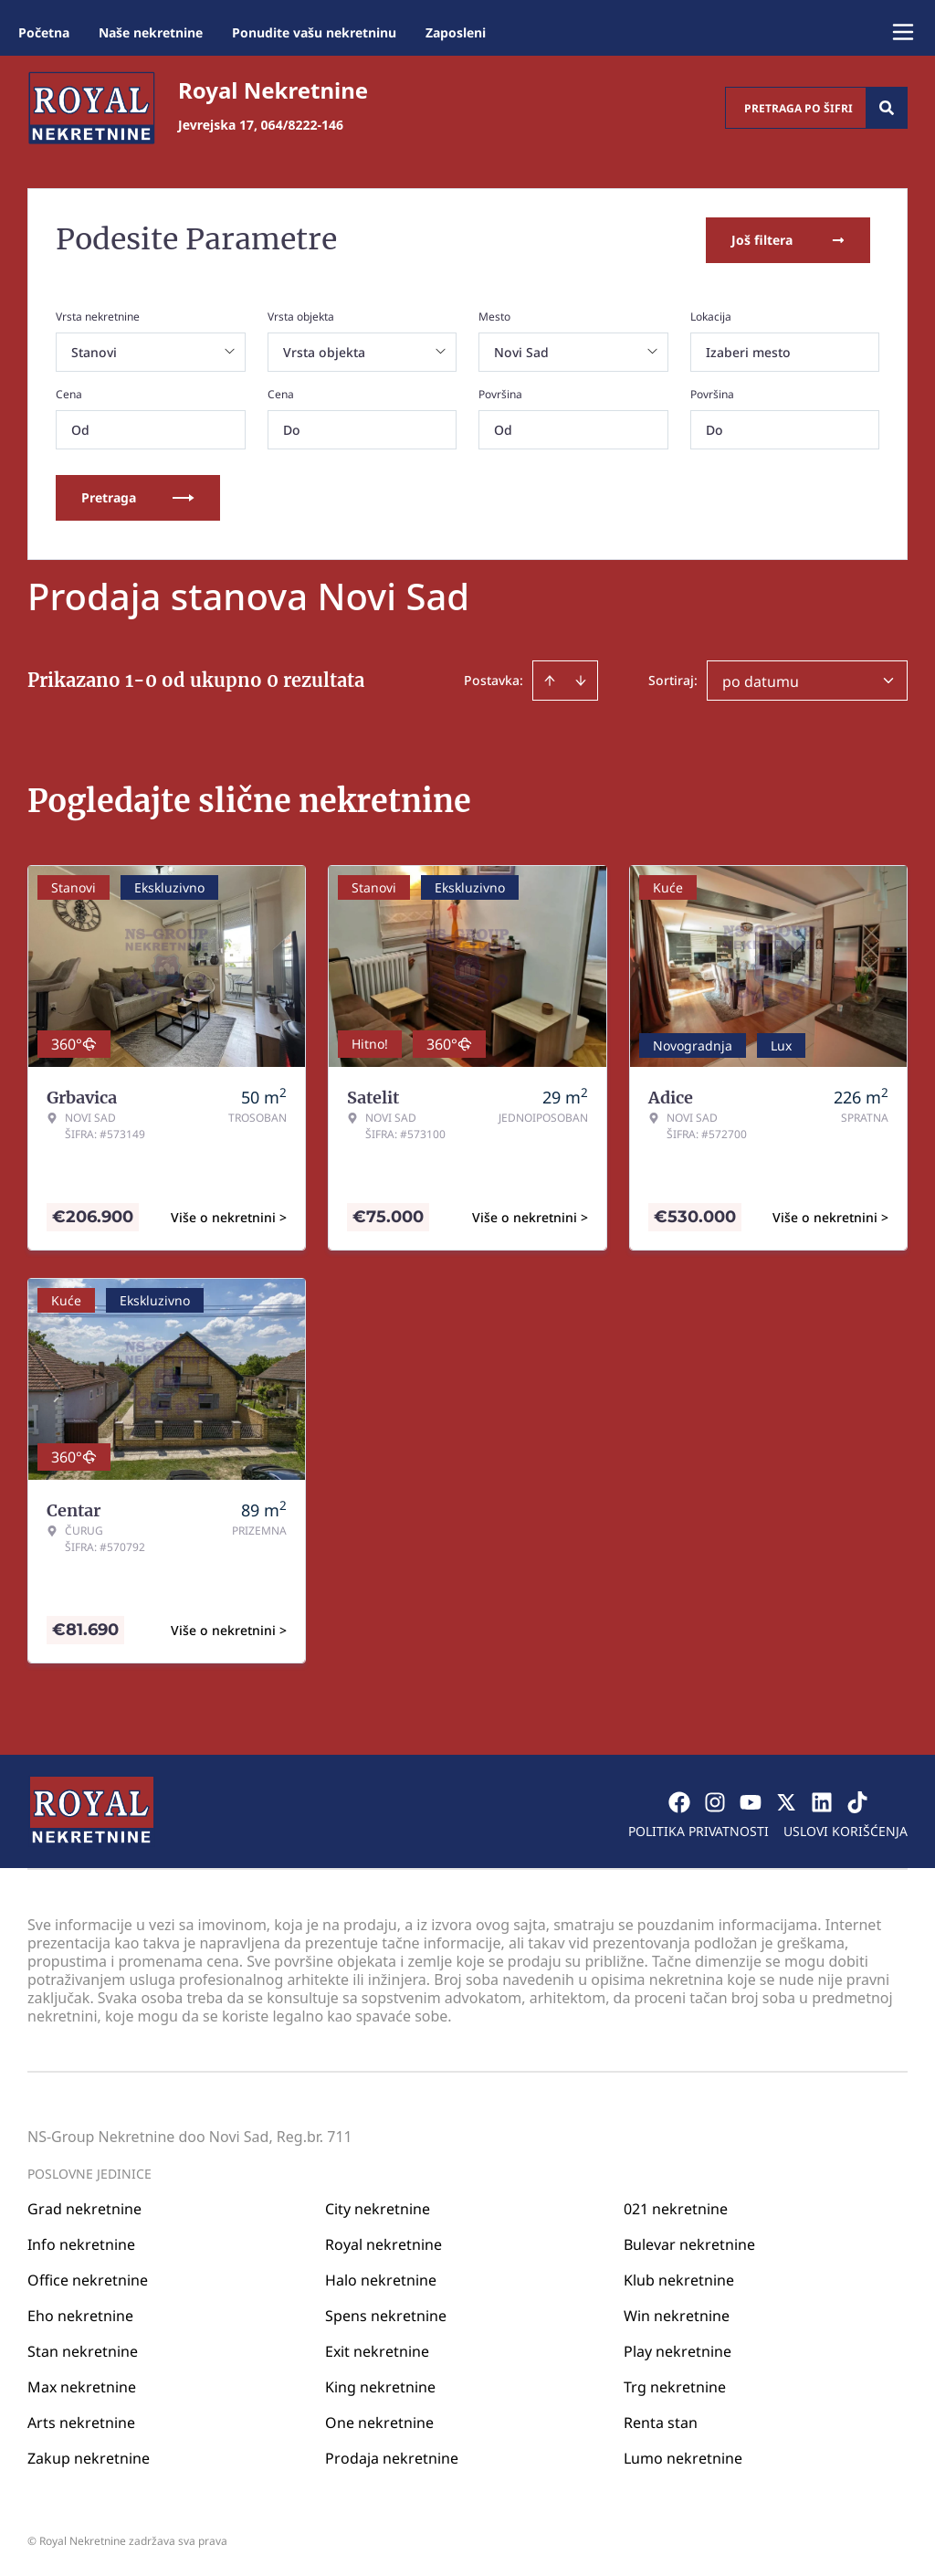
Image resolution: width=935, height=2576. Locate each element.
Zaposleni (455, 32)
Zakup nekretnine (88, 2457)
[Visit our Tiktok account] (857, 1801)
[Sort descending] (580, 679)
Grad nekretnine (84, 2208)
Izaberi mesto (748, 351)
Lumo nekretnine (683, 2457)
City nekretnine (377, 2208)
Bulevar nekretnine (689, 2243)
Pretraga (137, 496)
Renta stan (661, 2422)
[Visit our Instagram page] (715, 1801)
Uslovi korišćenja (845, 1830)
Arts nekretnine (81, 2422)
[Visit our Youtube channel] (751, 1801)
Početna (43, 32)
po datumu (760, 680)
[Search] (887, 108)
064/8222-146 (302, 124)
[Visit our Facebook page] (679, 1801)
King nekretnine (380, 2386)
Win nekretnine (677, 2315)
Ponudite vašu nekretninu (314, 32)
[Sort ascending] (549, 679)
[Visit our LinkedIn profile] (822, 1801)
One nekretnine (379, 2422)
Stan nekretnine (82, 2350)
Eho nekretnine (80, 2315)
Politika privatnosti (698, 1830)
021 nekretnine (676, 2208)
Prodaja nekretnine (391, 2457)
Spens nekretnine (385, 2315)
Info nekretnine (81, 2243)
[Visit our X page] (786, 1801)
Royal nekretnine (383, 2243)
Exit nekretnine (377, 2350)
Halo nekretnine (380, 2279)
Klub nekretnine (679, 2279)
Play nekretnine (677, 2350)
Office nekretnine (87, 2279)
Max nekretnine (81, 2386)
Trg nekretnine (675, 2386)
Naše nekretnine (151, 32)
